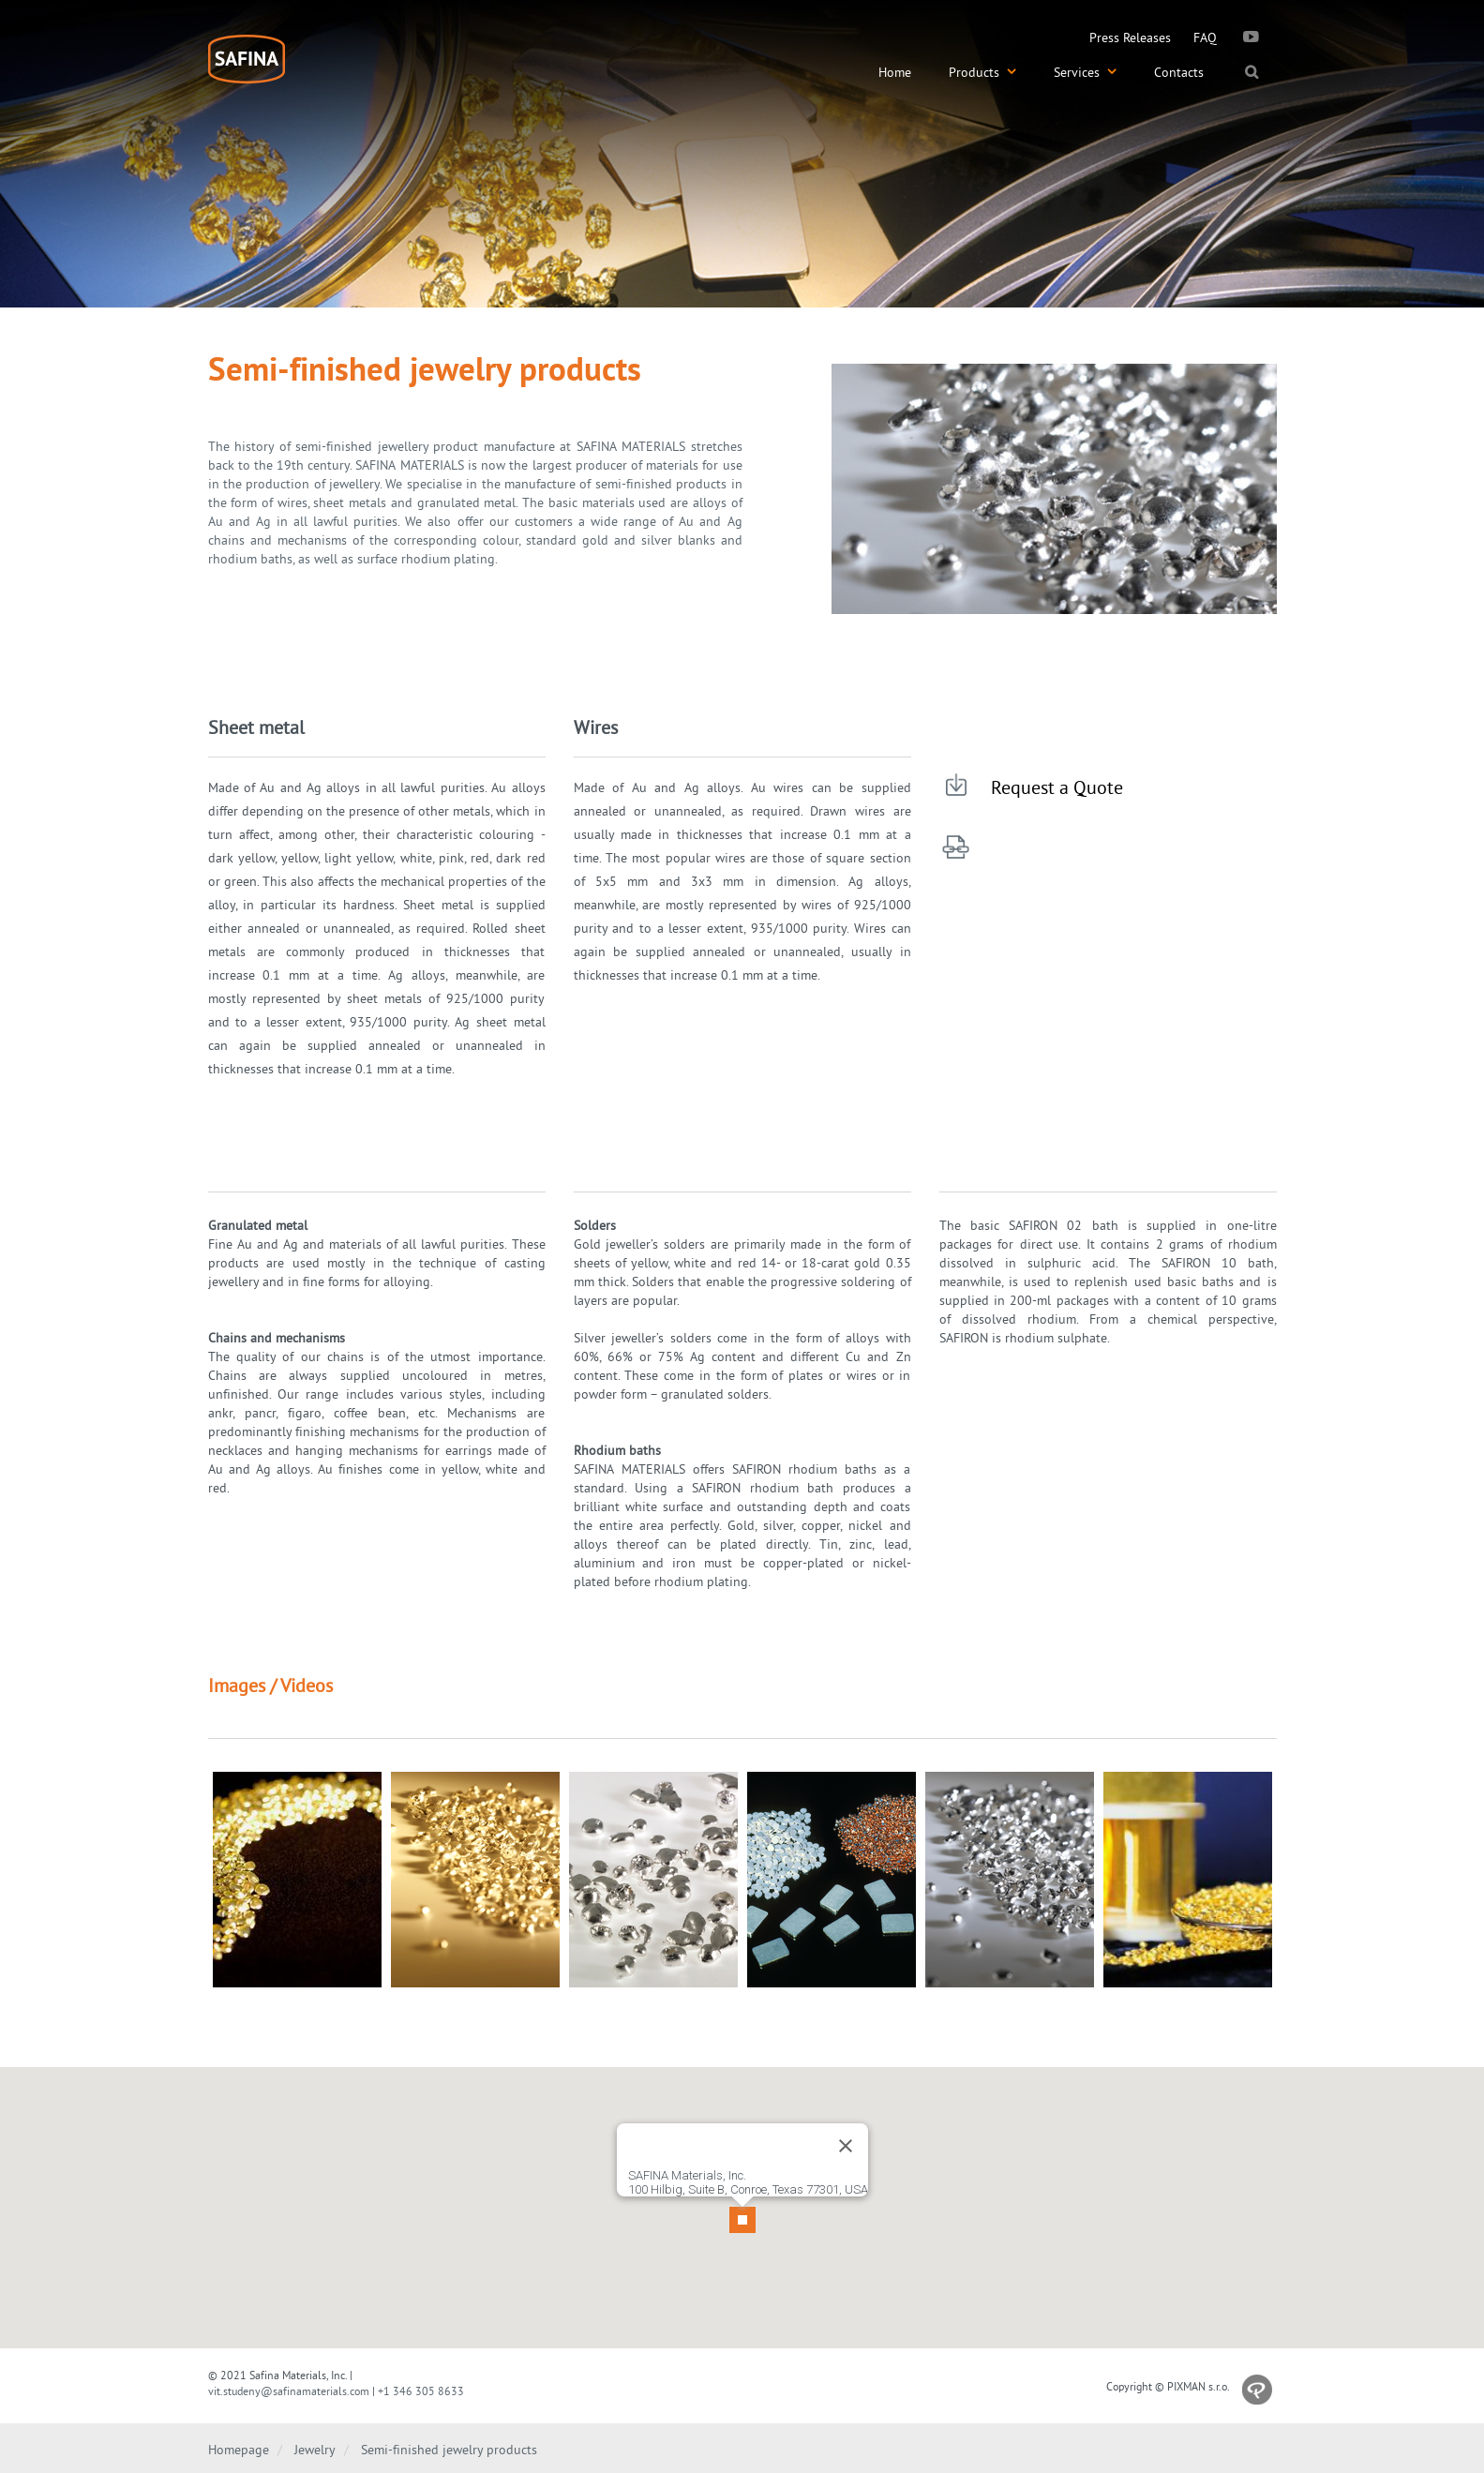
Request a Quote (1057, 787)
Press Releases (1130, 37)
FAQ (1205, 37)
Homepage (238, 2449)
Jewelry (315, 2449)
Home (894, 72)
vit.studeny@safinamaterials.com (288, 2391)
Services (1085, 72)
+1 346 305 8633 (421, 2391)
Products (982, 72)
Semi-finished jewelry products (449, 2449)
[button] (742, 2196)
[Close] (845, 2130)
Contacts (1179, 72)
